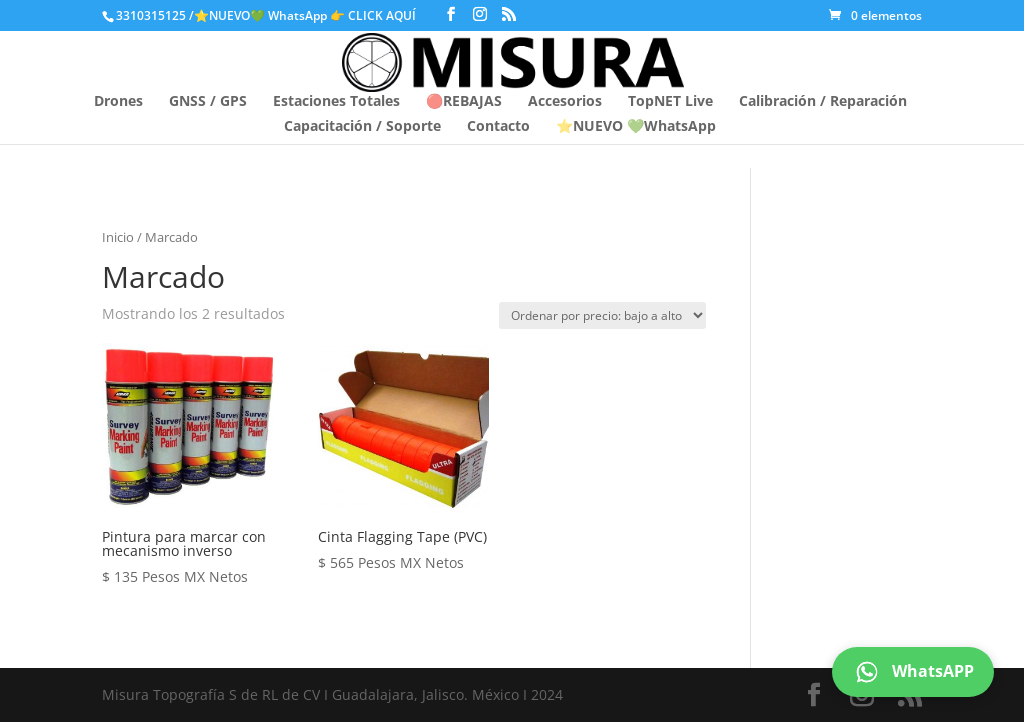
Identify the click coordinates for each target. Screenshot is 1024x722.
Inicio (118, 237)
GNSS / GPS (208, 102)
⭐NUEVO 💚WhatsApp (636, 127)
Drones (118, 102)
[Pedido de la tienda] (602, 315)
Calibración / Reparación (823, 102)
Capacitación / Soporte (362, 127)
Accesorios (565, 102)
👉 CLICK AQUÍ (374, 15)
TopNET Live (670, 102)
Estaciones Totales (336, 102)
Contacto (498, 127)
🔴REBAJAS (464, 102)
